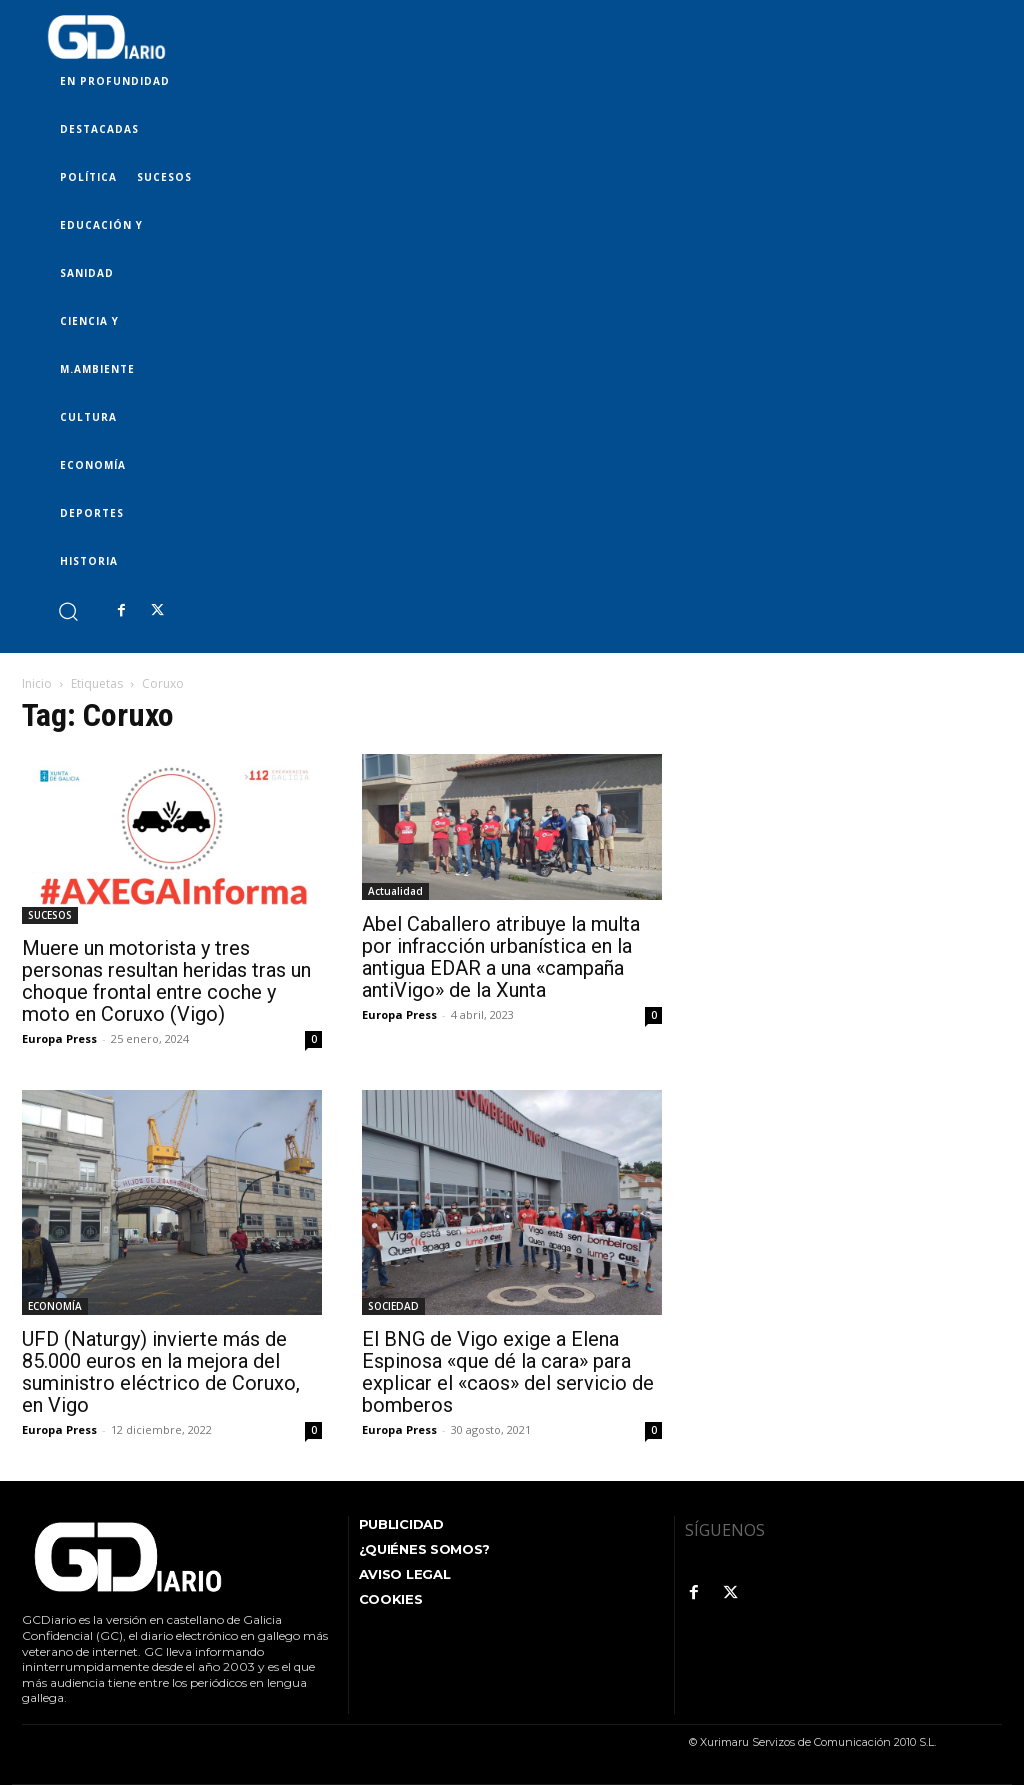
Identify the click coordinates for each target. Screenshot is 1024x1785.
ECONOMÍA (55, 1306)
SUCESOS (50, 915)
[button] (67, 610)
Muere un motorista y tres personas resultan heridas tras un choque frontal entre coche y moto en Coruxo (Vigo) (166, 981)
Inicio (37, 683)
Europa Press (59, 1038)
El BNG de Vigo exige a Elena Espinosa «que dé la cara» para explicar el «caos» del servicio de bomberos (508, 1372)
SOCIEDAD (393, 1306)
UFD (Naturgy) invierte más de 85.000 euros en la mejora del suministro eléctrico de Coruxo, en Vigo (161, 1372)
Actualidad (395, 891)
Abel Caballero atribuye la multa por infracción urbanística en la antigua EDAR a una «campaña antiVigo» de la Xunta (501, 957)
